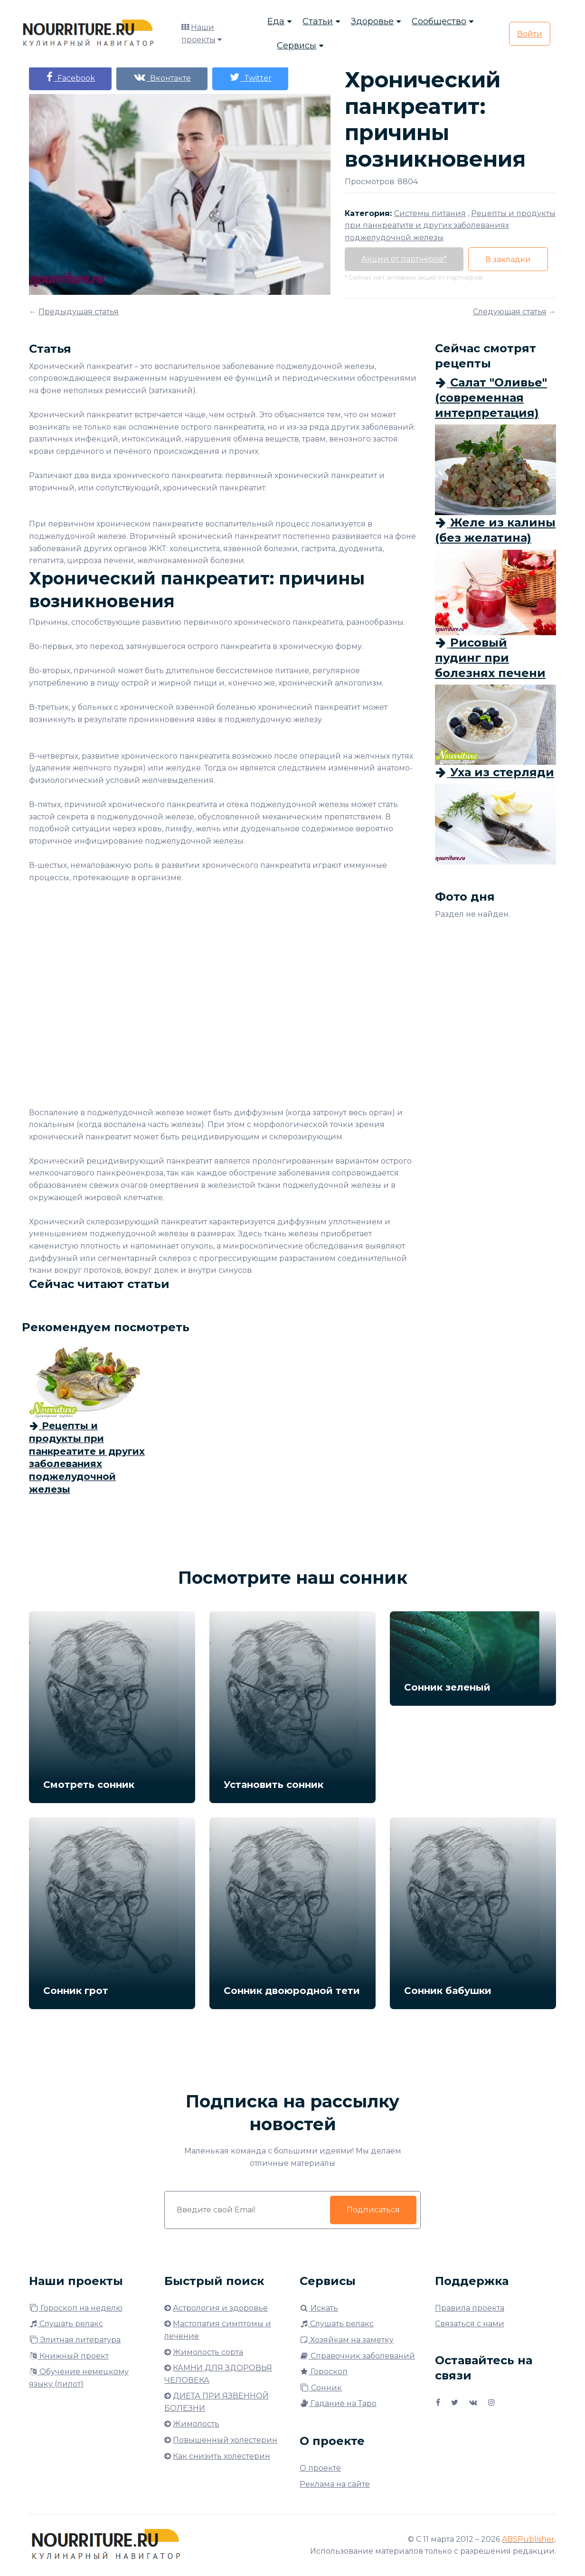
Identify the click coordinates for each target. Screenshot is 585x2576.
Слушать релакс (66, 2323)
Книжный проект (69, 2355)
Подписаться (373, 2209)
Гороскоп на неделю (76, 2308)
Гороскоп (324, 2371)
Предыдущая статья (78, 311)
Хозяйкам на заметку (347, 2339)
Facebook (70, 77)
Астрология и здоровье (220, 2308)
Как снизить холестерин (221, 2456)
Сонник (321, 2387)
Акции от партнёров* (404, 258)
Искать (319, 2308)
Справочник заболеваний (357, 2355)
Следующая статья (510, 311)
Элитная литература (75, 2339)
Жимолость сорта (208, 2352)
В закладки (508, 259)
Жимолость (196, 2423)
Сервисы (296, 45)
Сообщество (439, 21)
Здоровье (372, 21)
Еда (275, 21)
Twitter (250, 77)
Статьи (317, 21)
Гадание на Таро (338, 2403)
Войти (529, 33)
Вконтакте (162, 77)
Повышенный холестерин (225, 2439)
